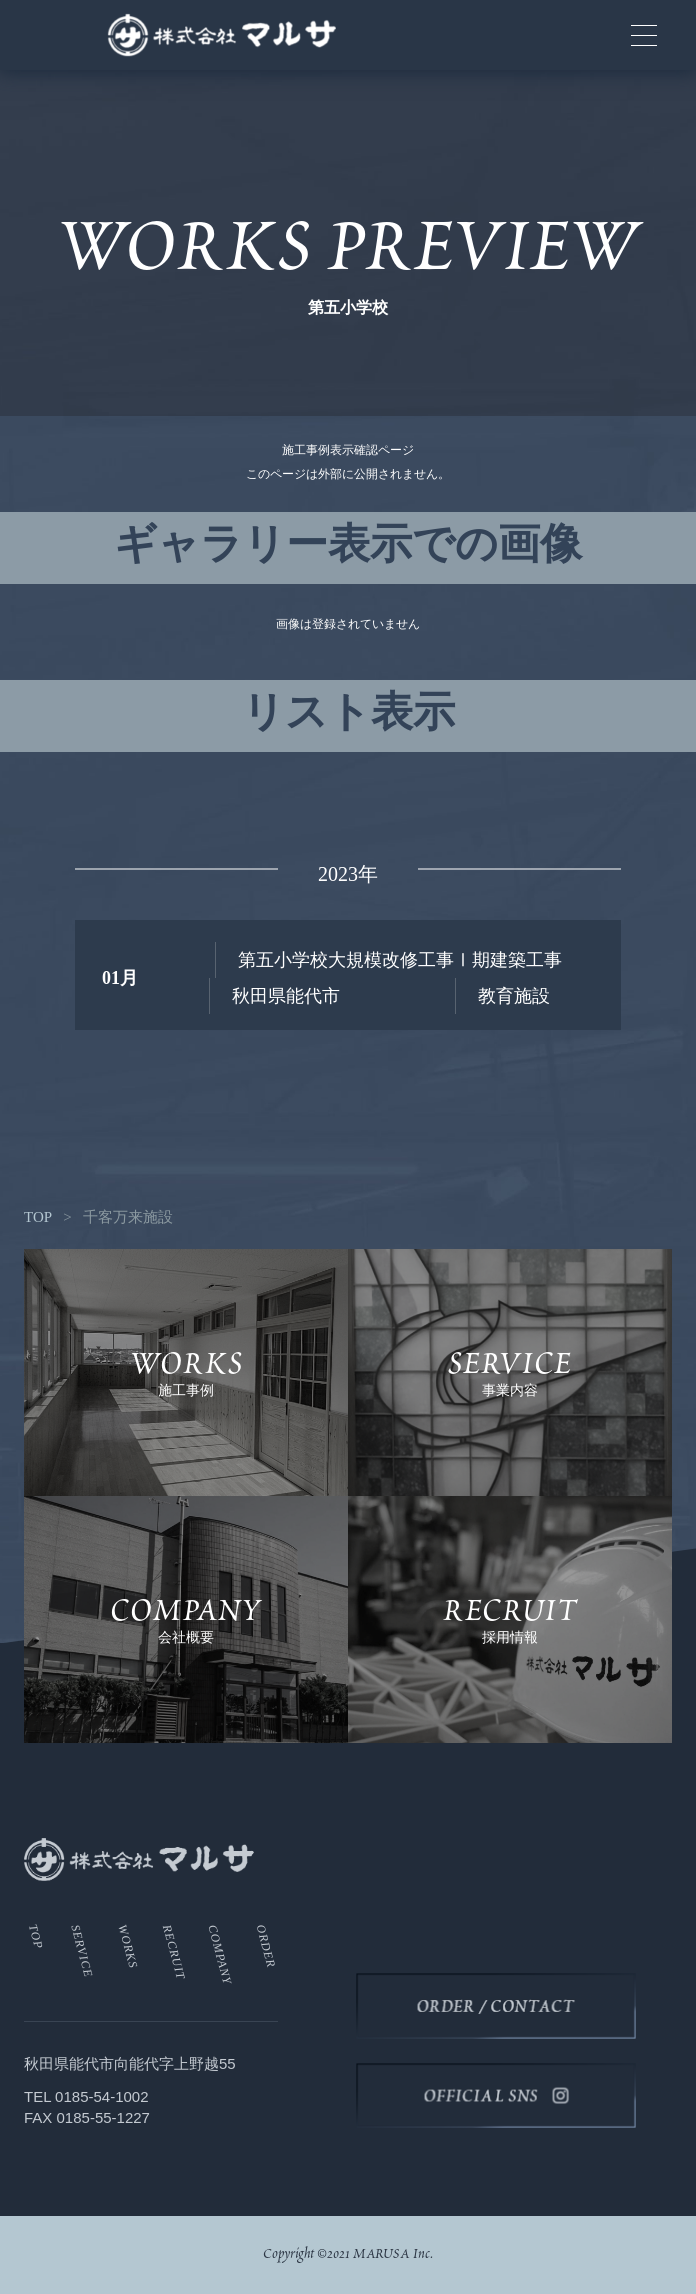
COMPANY (219, 1954)
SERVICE (82, 1951)
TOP (38, 1217)
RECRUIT (174, 1952)
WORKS (127, 1946)
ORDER (266, 1946)
